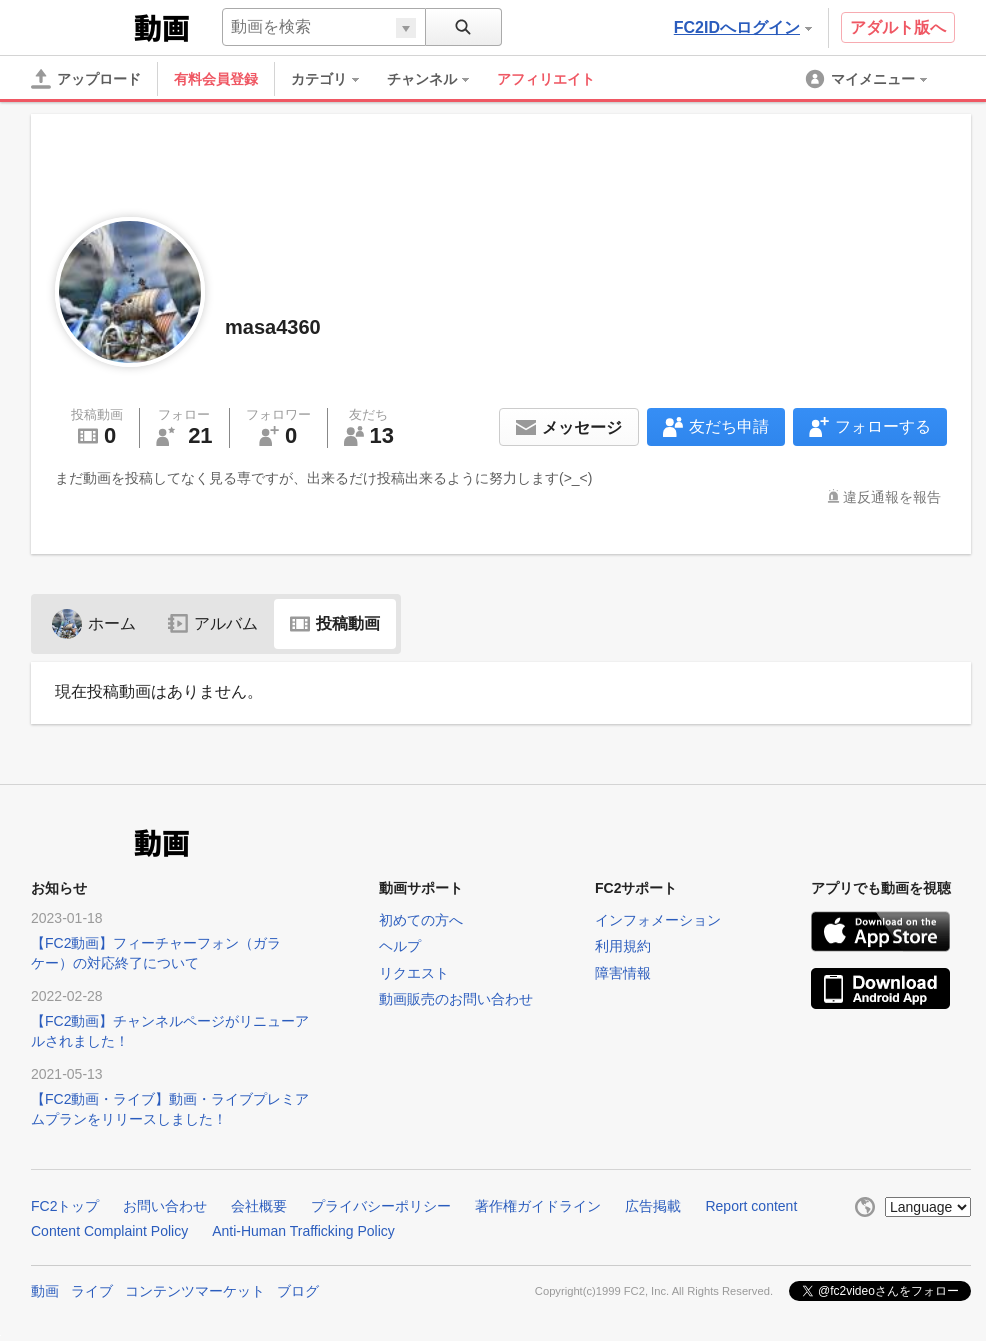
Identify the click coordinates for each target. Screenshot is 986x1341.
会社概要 (259, 1206)
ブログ (298, 1291)
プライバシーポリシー (381, 1206)
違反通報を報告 (892, 497)
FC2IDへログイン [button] (743, 27)
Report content (751, 1206)
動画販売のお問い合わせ (456, 999)
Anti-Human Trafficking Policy (303, 1231)
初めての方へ (421, 920)
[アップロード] (86, 79)
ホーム (94, 623)
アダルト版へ (898, 27)
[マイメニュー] (868, 79)
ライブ (92, 1291)
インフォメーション (658, 920)
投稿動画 (335, 623)
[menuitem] (335, 79)
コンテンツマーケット (195, 1291)
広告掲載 (653, 1206)
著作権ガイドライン (538, 1206)
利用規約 (623, 946)
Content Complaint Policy (109, 1231)
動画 (45, 1291)
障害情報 (623, 973)
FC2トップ (65, 1206)
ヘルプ (400, 946)
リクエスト (414, 973)
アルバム (213, 623)
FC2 (80, 26)
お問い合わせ (165, 1206)
